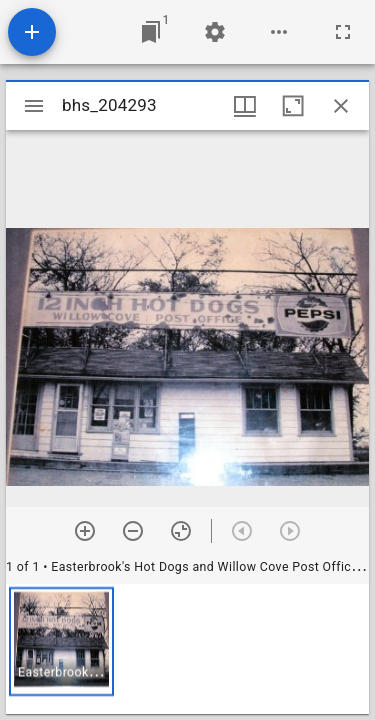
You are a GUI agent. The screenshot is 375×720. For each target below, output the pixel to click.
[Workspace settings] (215, 32)
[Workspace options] (279, 32)
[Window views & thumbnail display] (245, 106)
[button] (61, 641)
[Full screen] (343, 32)
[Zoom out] (133, 531)
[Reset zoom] (181, 531)
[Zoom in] (85, 531)
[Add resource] (32, 32)
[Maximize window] (293, 106)
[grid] (187, 649)
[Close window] (341, 106)
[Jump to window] (151, 32)
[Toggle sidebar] (34, 106)
